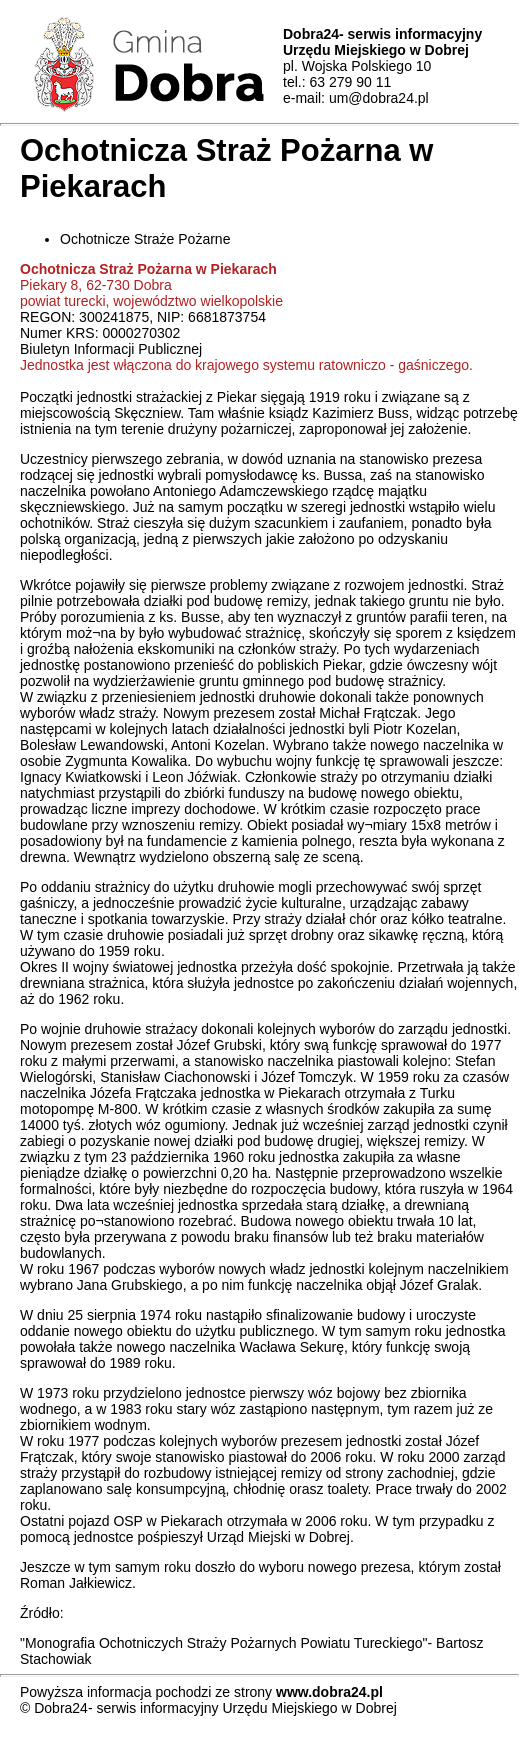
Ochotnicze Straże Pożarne (145, 239)
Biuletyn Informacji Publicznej (111, 349)
